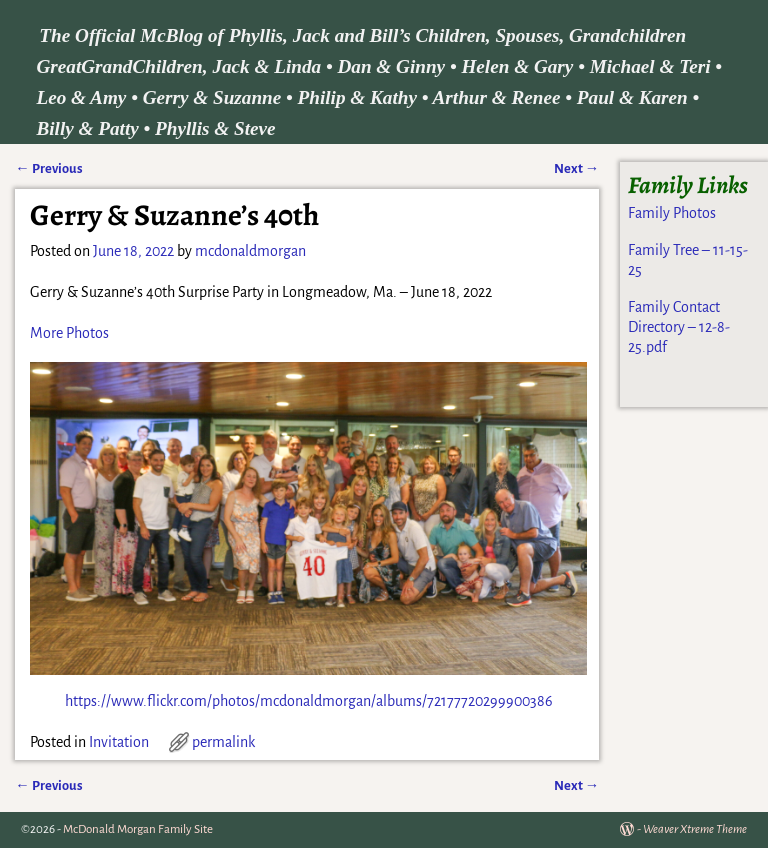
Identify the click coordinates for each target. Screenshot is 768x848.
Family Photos (672, 213)
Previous (48, 168)
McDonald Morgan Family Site (138, 829)
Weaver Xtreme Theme (695, 829)
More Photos (69, 333)
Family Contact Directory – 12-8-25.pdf (679, 327)
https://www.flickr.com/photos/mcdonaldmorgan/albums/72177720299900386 (309, 701)
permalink (223, 742)
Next (576, 168)
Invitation (119, 742)
